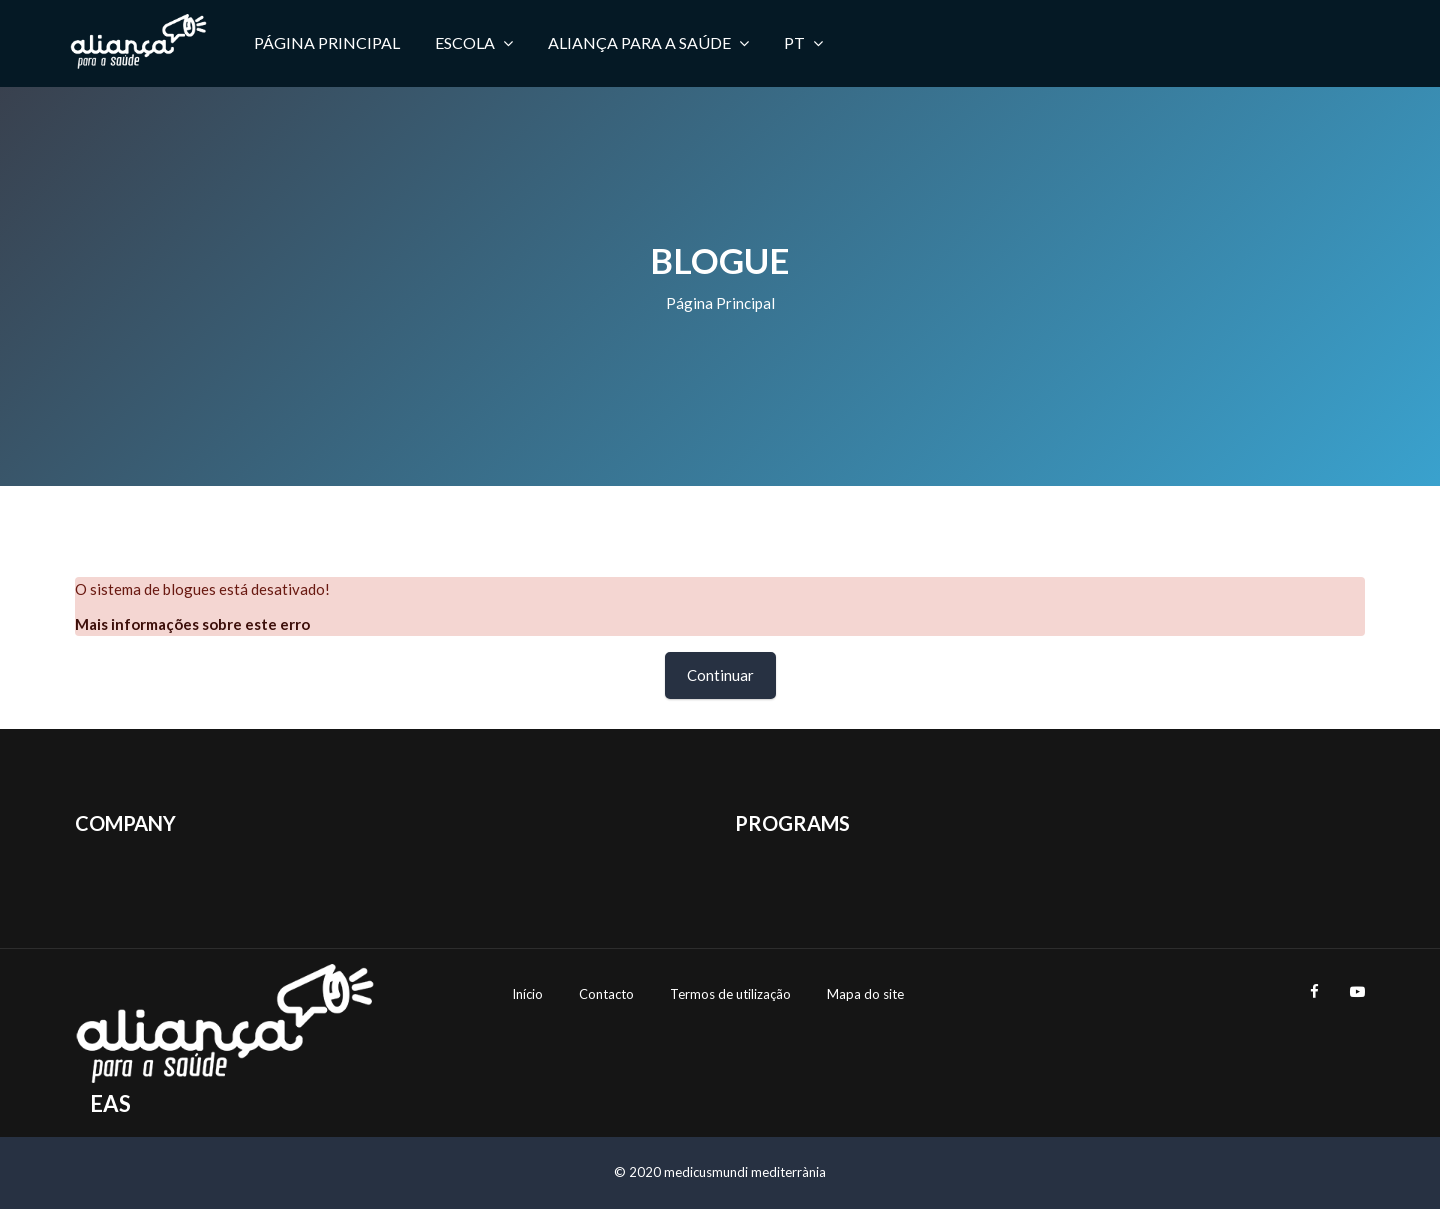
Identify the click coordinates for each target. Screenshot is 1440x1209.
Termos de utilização (730, 994)
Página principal (720, 303)
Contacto (606, 994)
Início (527, 994)
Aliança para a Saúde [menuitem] (648, 43)
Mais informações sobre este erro (192, 624)
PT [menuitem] (803, 43)
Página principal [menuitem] (327, 42)
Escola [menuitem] (474, 43)
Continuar (720, 675)
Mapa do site (865, 994)
